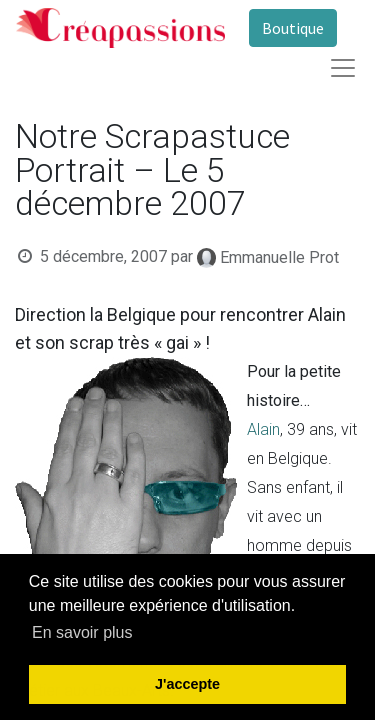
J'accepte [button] (187, 684)
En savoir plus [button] (82, 632)
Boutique (293, 28)
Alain (263, 429)
